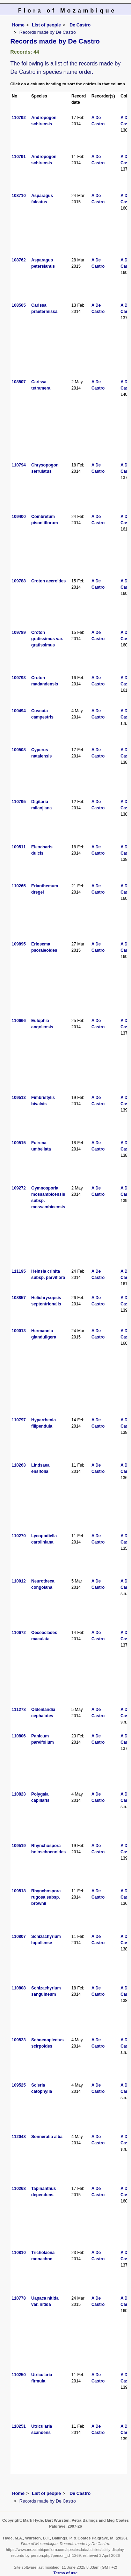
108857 (19, 1297)
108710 (19, 195)
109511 (19, 847)
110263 (19, 1465)
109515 (19, 1142)
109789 (19, 632)
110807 (19, 1936)
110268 (19, 2188)
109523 (19, 2039)
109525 (19, 2085)
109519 (19, 1845)
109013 (19, 1330)
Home (18, 25)
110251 (19, 2426)
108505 (19, 305)
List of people (46, 25)
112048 (19, 2136)
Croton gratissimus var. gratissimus (47, 638)
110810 (19, 2252)
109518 (19, 1890)
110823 (19, 1794)
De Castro (79, 25)
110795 (19, 801)
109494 (19, 710)
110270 (19, 1535)
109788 (19, 581)
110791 (19, 156)
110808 (19, 1988)
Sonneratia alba (47, 2136)
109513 (19, 1097)
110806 (19, 1736)
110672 (19, 1632)
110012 (19, 1581)
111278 (19, 1709)
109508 (19, 749)
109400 (19, 516)
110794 (19, 465)
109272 (19, 1188)
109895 (19, 944)
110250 (19, 2374)
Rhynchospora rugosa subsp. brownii (46, 1897)
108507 (19, 381)
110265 (19, 885)
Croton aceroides (48, 581)
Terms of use (65, 2573)
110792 (19, 117)
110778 (19, 2298)
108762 (19, 260)
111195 (19, 1271)
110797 (19, 1419)
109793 (19, 677)
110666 (19, 1020)
